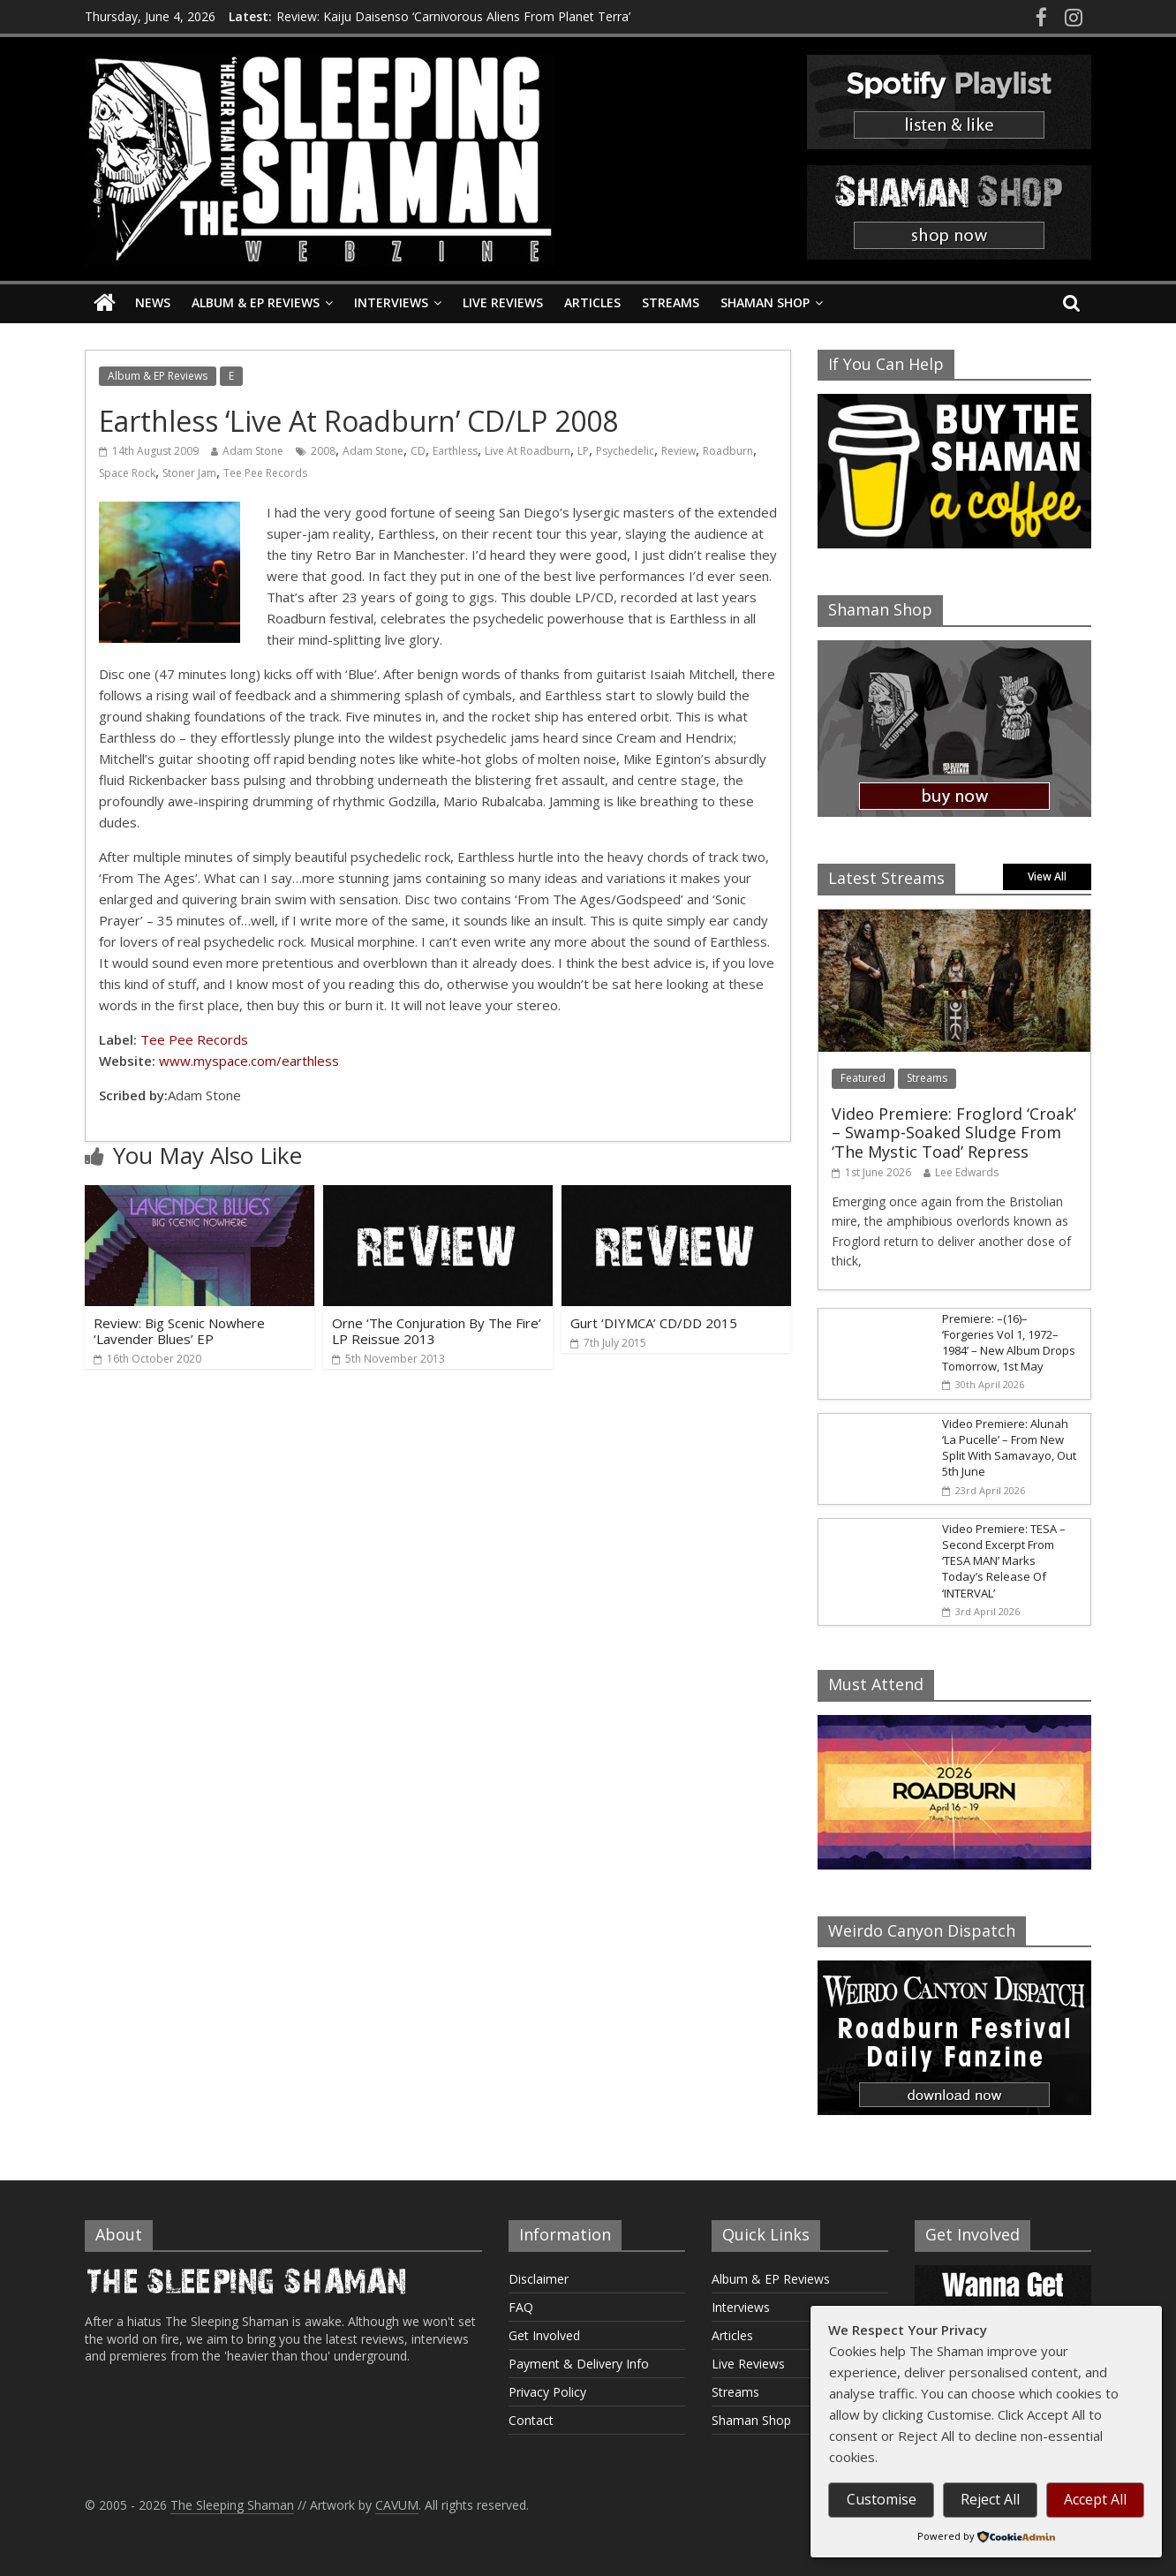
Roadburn (728, 450)
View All (1047, 876)
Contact (531, 2420)
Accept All (1095, 2499)
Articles (592, 302)
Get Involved (544, 2335)
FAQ (521, 2307)
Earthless (455, 450)
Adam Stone (252, 450)
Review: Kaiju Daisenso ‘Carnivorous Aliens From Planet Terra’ (453, 16)
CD (418, 450)
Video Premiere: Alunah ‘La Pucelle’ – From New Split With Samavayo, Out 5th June (1009, 1448)
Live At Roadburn (527, 450)
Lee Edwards (967, 1172)
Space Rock (127, 472)
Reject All (990, 2499)
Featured (863, 1077)
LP (583, 450)
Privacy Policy (547, 2391)
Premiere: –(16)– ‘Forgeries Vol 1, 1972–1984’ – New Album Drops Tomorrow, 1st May (1008, 1343)
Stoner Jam (189, 472)
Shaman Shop (765, 302)
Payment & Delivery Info (579, 2363)
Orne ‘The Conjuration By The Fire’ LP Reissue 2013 (436, 1331)
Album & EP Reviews (256, 302)
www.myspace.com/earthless (249, 1060)
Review (678, 450)
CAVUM (396, 2505)
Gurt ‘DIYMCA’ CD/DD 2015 (653, 1323)
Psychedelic (625, 450)
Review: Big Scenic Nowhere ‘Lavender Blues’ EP (179, 1331)
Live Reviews (503, 302)
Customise (881, 2499)
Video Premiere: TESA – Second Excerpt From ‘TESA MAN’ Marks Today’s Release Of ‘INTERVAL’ (1004, 1561)
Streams (670, 302)
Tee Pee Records (265, 472)
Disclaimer (539, 2278)
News (152, 302)
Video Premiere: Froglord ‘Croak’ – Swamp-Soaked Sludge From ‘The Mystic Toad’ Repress (954, 1132)
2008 (323, 450)
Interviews (391, 302)
